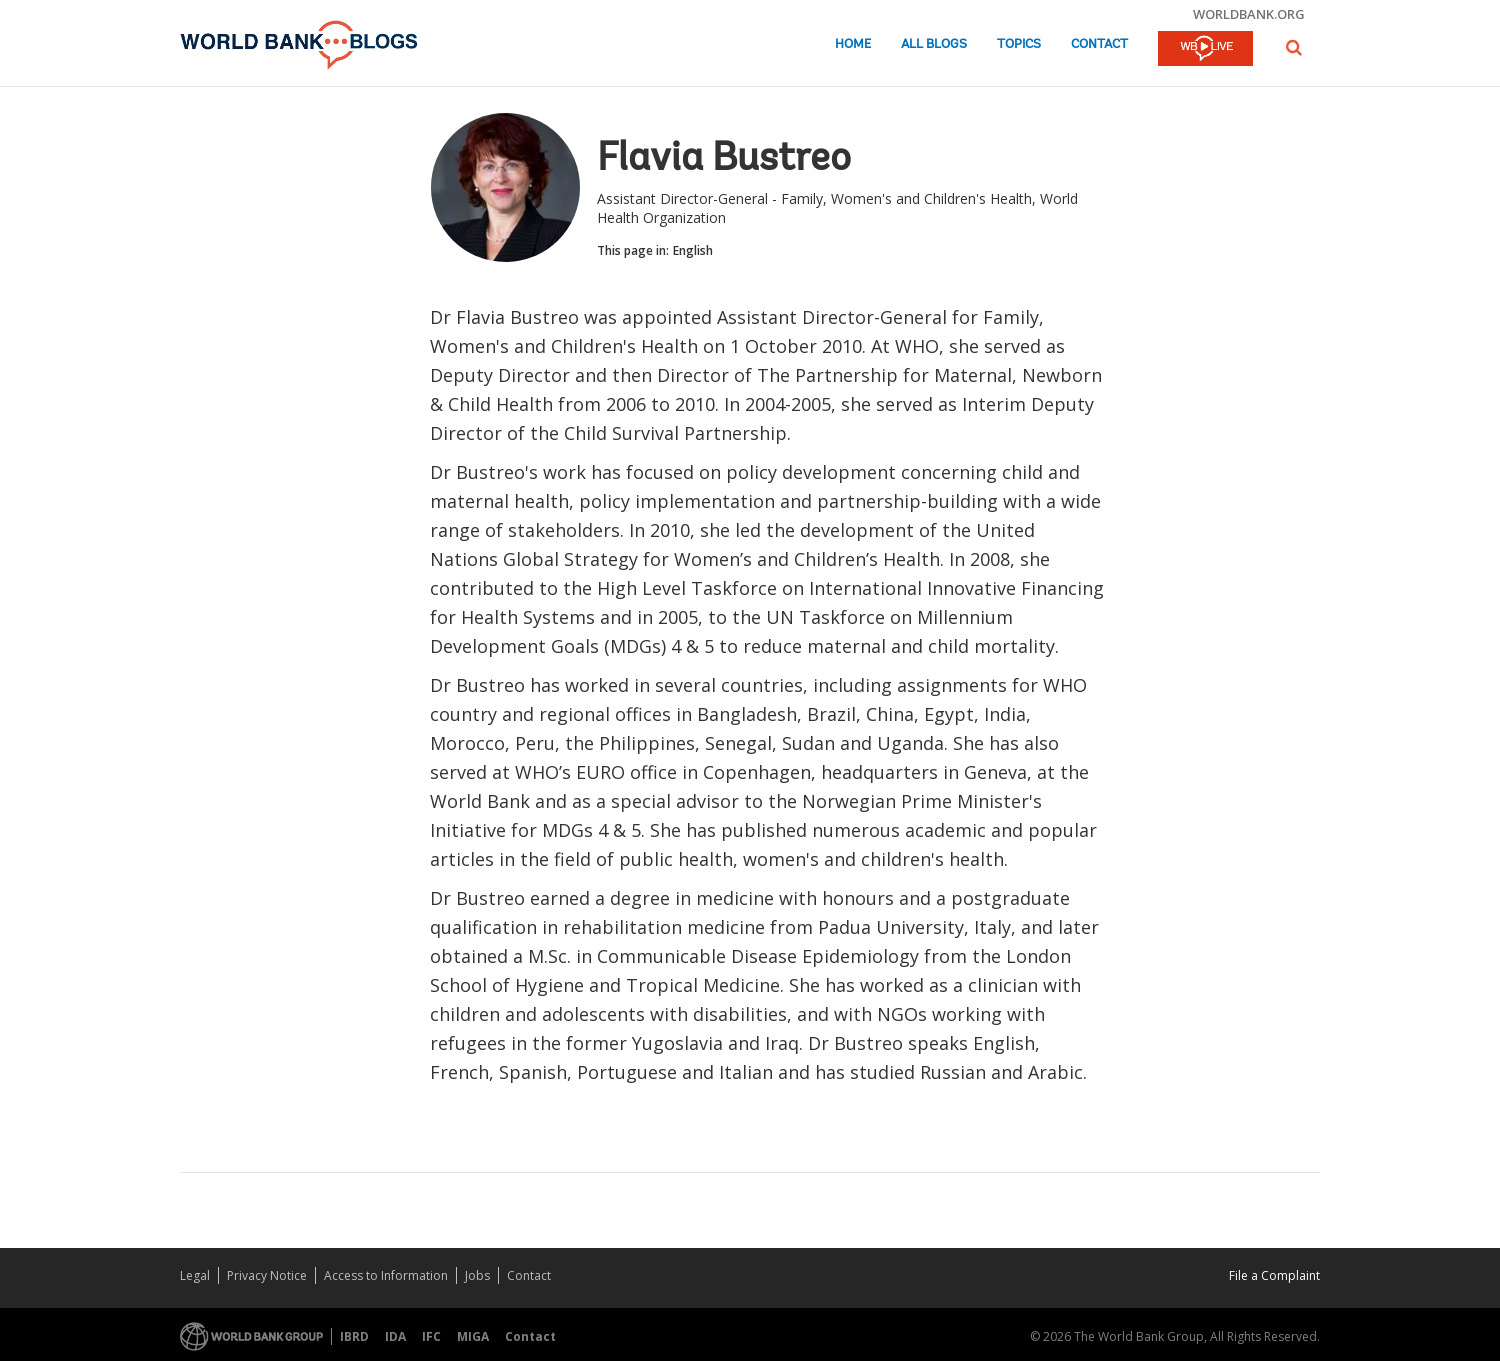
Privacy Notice (267, 1275)
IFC (431, 1336)
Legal (195, 1275)
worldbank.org (1249, 14)
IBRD (354, 1336)
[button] (1294, 47)
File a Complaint (1274, 1275)
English (693, 250)
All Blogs (934, 44)
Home (853, 44)
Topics (1019, 44)
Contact (1099, 44)
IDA (395, 1336)
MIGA (473, 1336)
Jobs (477, 1275)
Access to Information (386, 1275)
